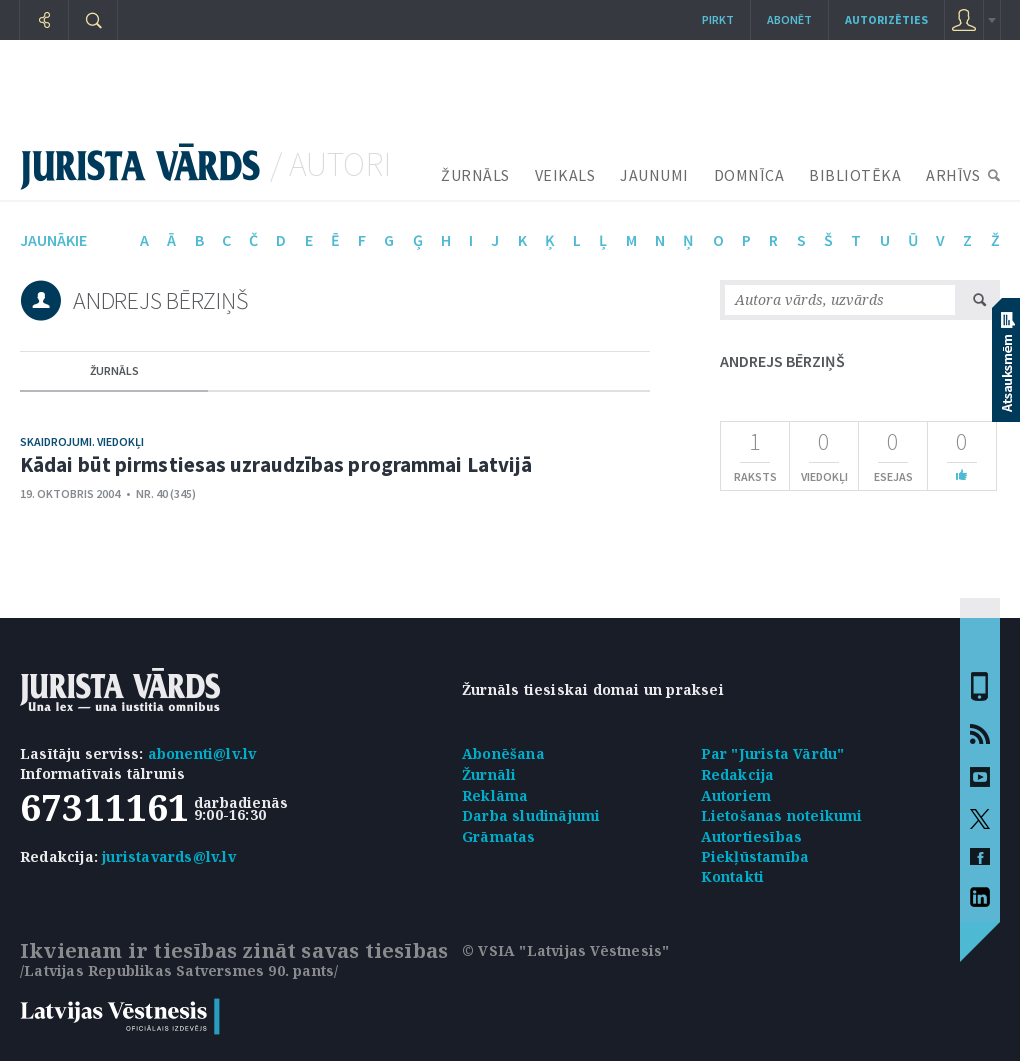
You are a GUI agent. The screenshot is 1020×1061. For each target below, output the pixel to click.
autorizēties (886, 19)
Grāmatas (499, 836)
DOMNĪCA (749, 175)
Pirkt (718, 19)
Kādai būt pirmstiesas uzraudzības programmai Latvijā (276, 464)
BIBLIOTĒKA (855, 175)
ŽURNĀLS (475, 175)
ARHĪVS (953, 175)
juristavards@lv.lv (169, 856)
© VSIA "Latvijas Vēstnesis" (565, 950)
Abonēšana (503, 753)
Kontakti (733, 876)
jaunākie (53, 240)
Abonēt (789, 19)
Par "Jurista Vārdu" (773, 753)
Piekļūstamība (755, 856)
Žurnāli (489, 774)
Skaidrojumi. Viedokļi (82, 441)
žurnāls (114, 370)
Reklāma (495, 795)
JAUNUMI (654, 175)
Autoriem (736, 795)
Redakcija (738, 774)
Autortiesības (752, 836)
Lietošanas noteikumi (782, 815)
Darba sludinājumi (531, 815)
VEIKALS (565, 175)
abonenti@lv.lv (202, 753)
